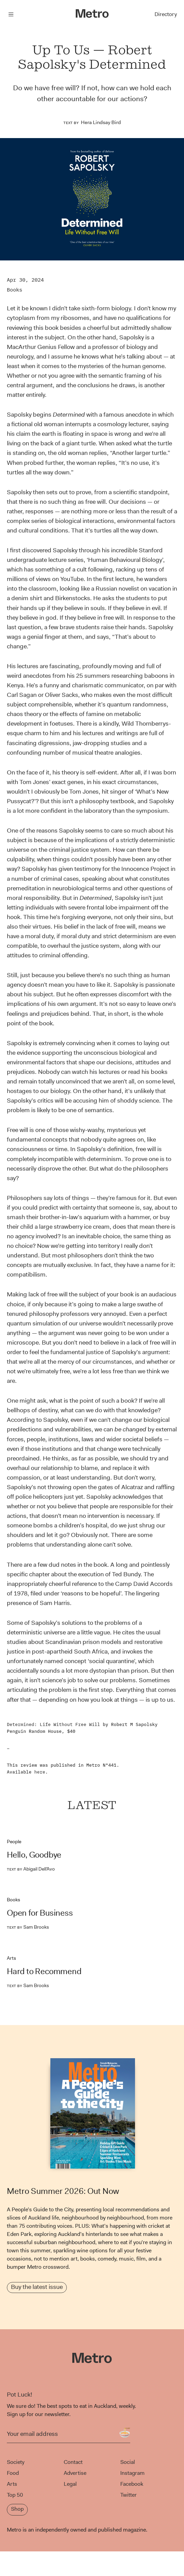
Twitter (128, 2494)
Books (14, 289)
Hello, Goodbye (34, 1854)
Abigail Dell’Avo (31, 1869)
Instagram (132, 2473)
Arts (11, 1958)
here (39, 1772)
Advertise (75, 2473)
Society (15, 2462)
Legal (70, 2483)
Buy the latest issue (37, 2287)
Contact (73, 2462)
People (14, 1841)
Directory (166, 14)
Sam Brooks (28, 1927)
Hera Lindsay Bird (101, 122)
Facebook (131, 2483)
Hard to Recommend (44, 1971)
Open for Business (40, 1912)
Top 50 (15, 2494)
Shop (17, 2508)
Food (13, 2473)
